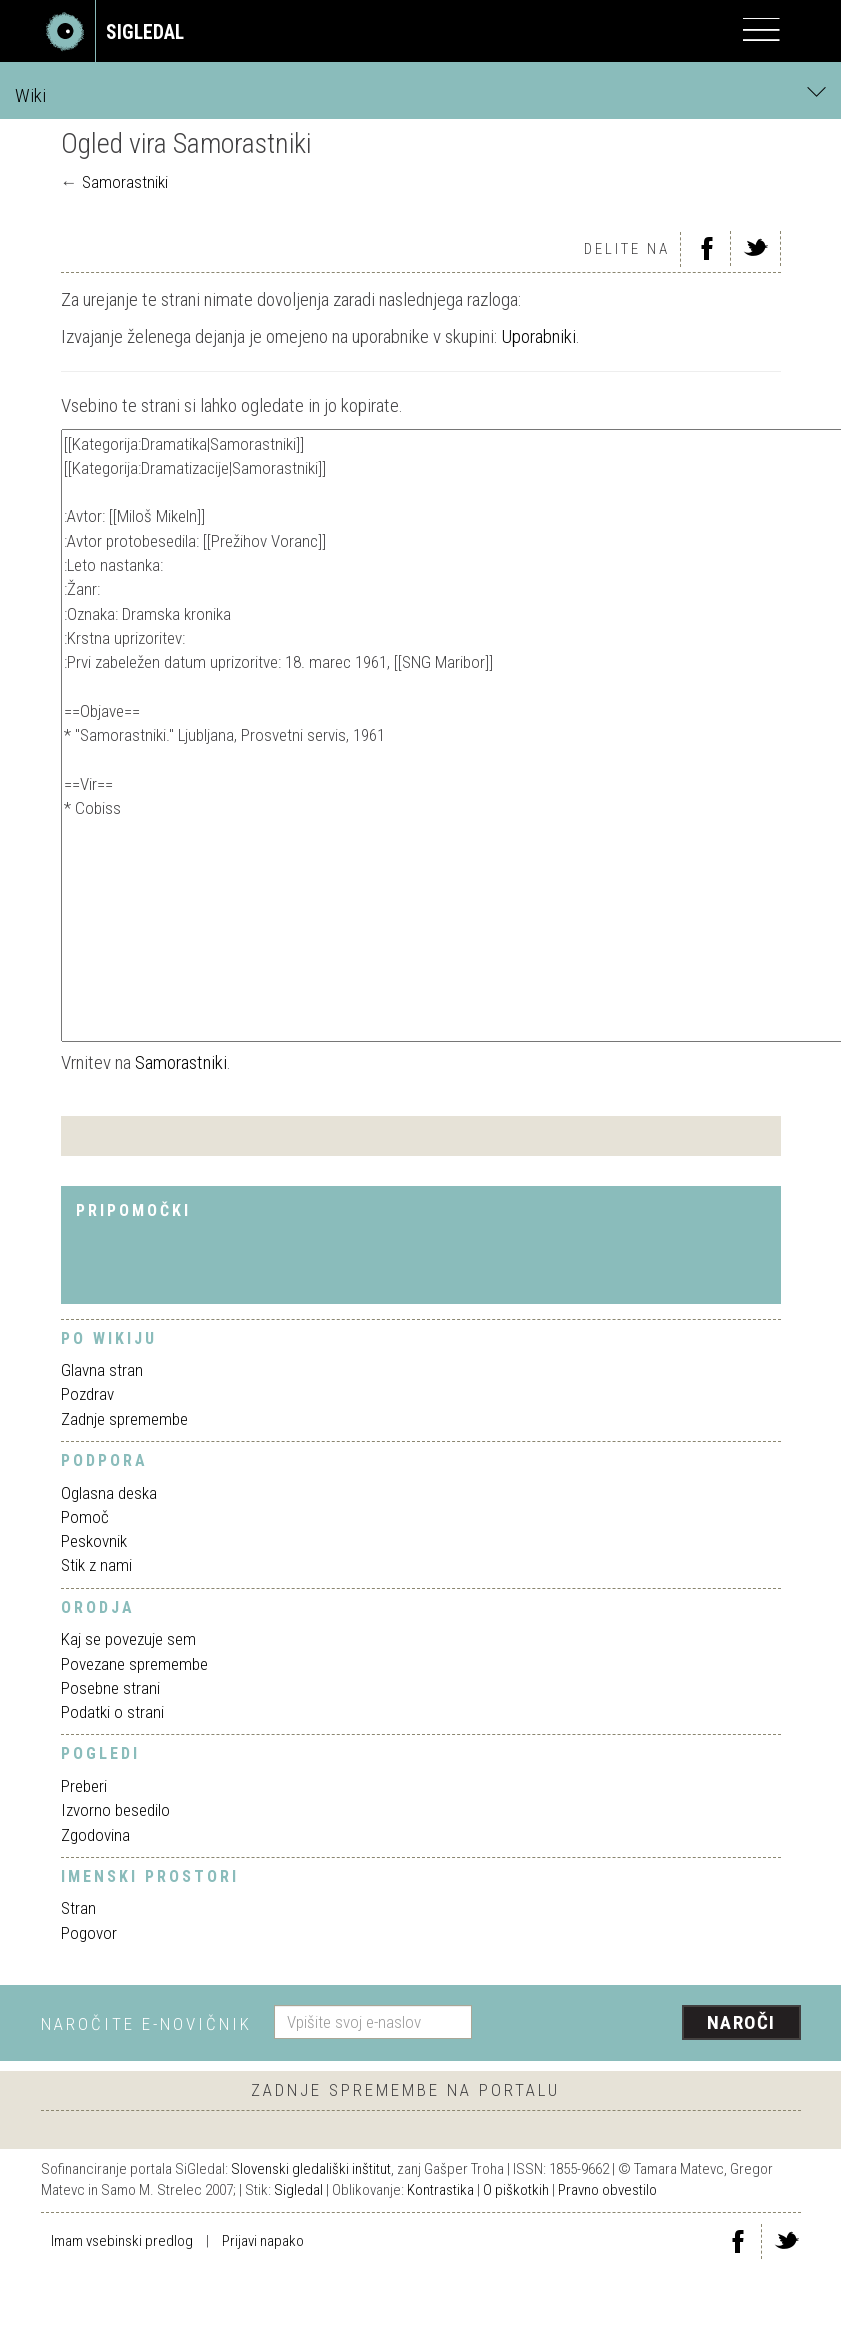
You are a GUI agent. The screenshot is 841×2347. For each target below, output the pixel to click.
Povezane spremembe (134, 1664)
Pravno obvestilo (607, 2190)
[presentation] (644, 2024)
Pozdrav (87, 1394)
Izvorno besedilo (115, 1810)
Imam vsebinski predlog (122, 2241)
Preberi (84, 1786)
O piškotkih (516, 2190)
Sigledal (298, 2190)
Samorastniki (125, 182)
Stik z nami (96, 1565)
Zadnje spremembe (124, 1419)
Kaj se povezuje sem (128, 1639)
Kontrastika (440, 2190)
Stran (78, 1908)
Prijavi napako (263, 2241)
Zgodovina (95, 1835)
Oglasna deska (109, 1493)
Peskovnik (94, 1541)
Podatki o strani (112, 1712)
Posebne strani (110, 1688)
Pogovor (89, 1933)
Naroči (741, 2022)
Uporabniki (538, 336)
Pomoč (85, 1517)
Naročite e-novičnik (146, 2024)
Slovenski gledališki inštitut (311, 2169)
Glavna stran (102, 1370)
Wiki (420, 94)
